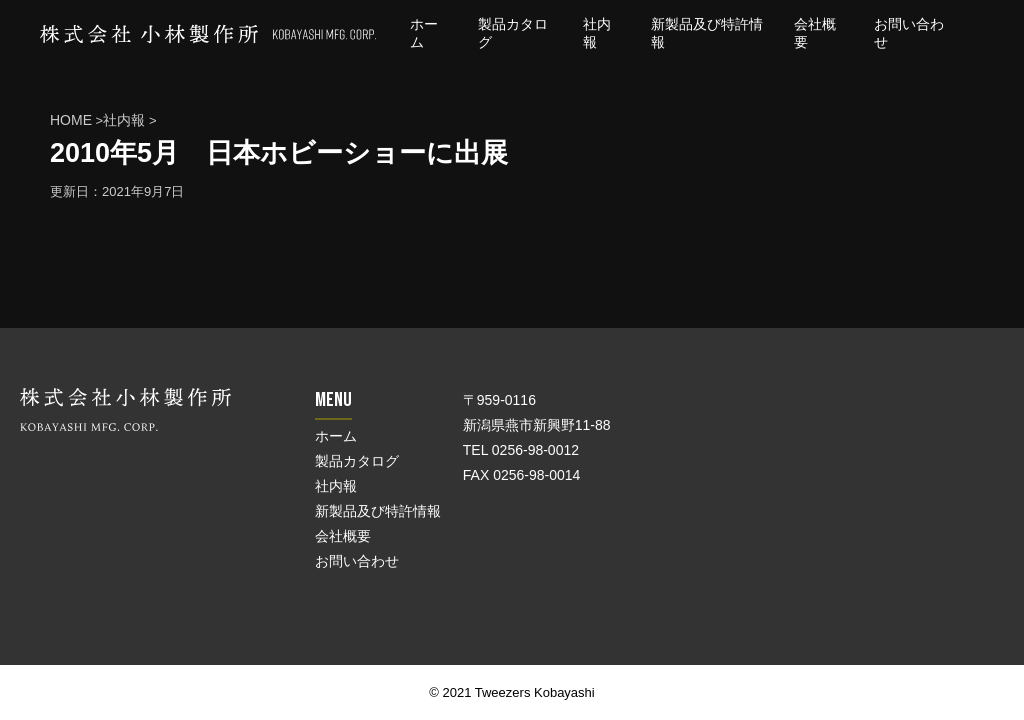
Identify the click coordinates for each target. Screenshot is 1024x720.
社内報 (336, 486)
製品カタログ (357, 461)
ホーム (336, 436)
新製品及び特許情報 (378, 511)
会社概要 (343, 536)
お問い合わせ (357, 561)
